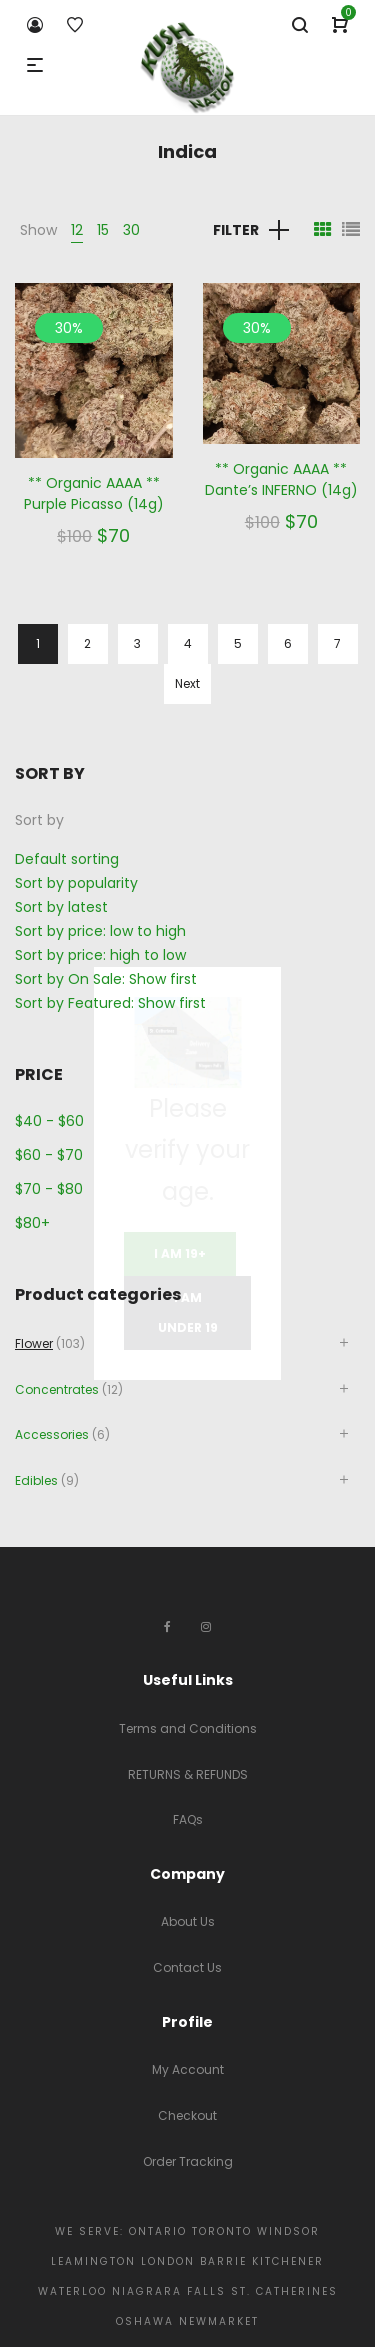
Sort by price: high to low (100, 955)
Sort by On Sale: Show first (106, 979)
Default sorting (67, 859)
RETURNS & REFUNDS (188, 1774)
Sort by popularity (76, 883)
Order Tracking (188, 2161)
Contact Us (187, 1967)
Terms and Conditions (188, 1728)
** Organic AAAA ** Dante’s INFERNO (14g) (281, 479)
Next (187, 683)
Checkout (187, 2115)
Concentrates (57, 1389)
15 (103, 230)
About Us (188, 1921)
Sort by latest (61, 907)
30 (131, 230)
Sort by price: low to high (100, 931)
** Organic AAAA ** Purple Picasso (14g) (94, 493)
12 (77, 230)
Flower (34, 1343)
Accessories (52, 1434)
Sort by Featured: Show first (110, 1003)
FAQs (188, 1819)
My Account (188, 2069)
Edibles (36, 1480)
